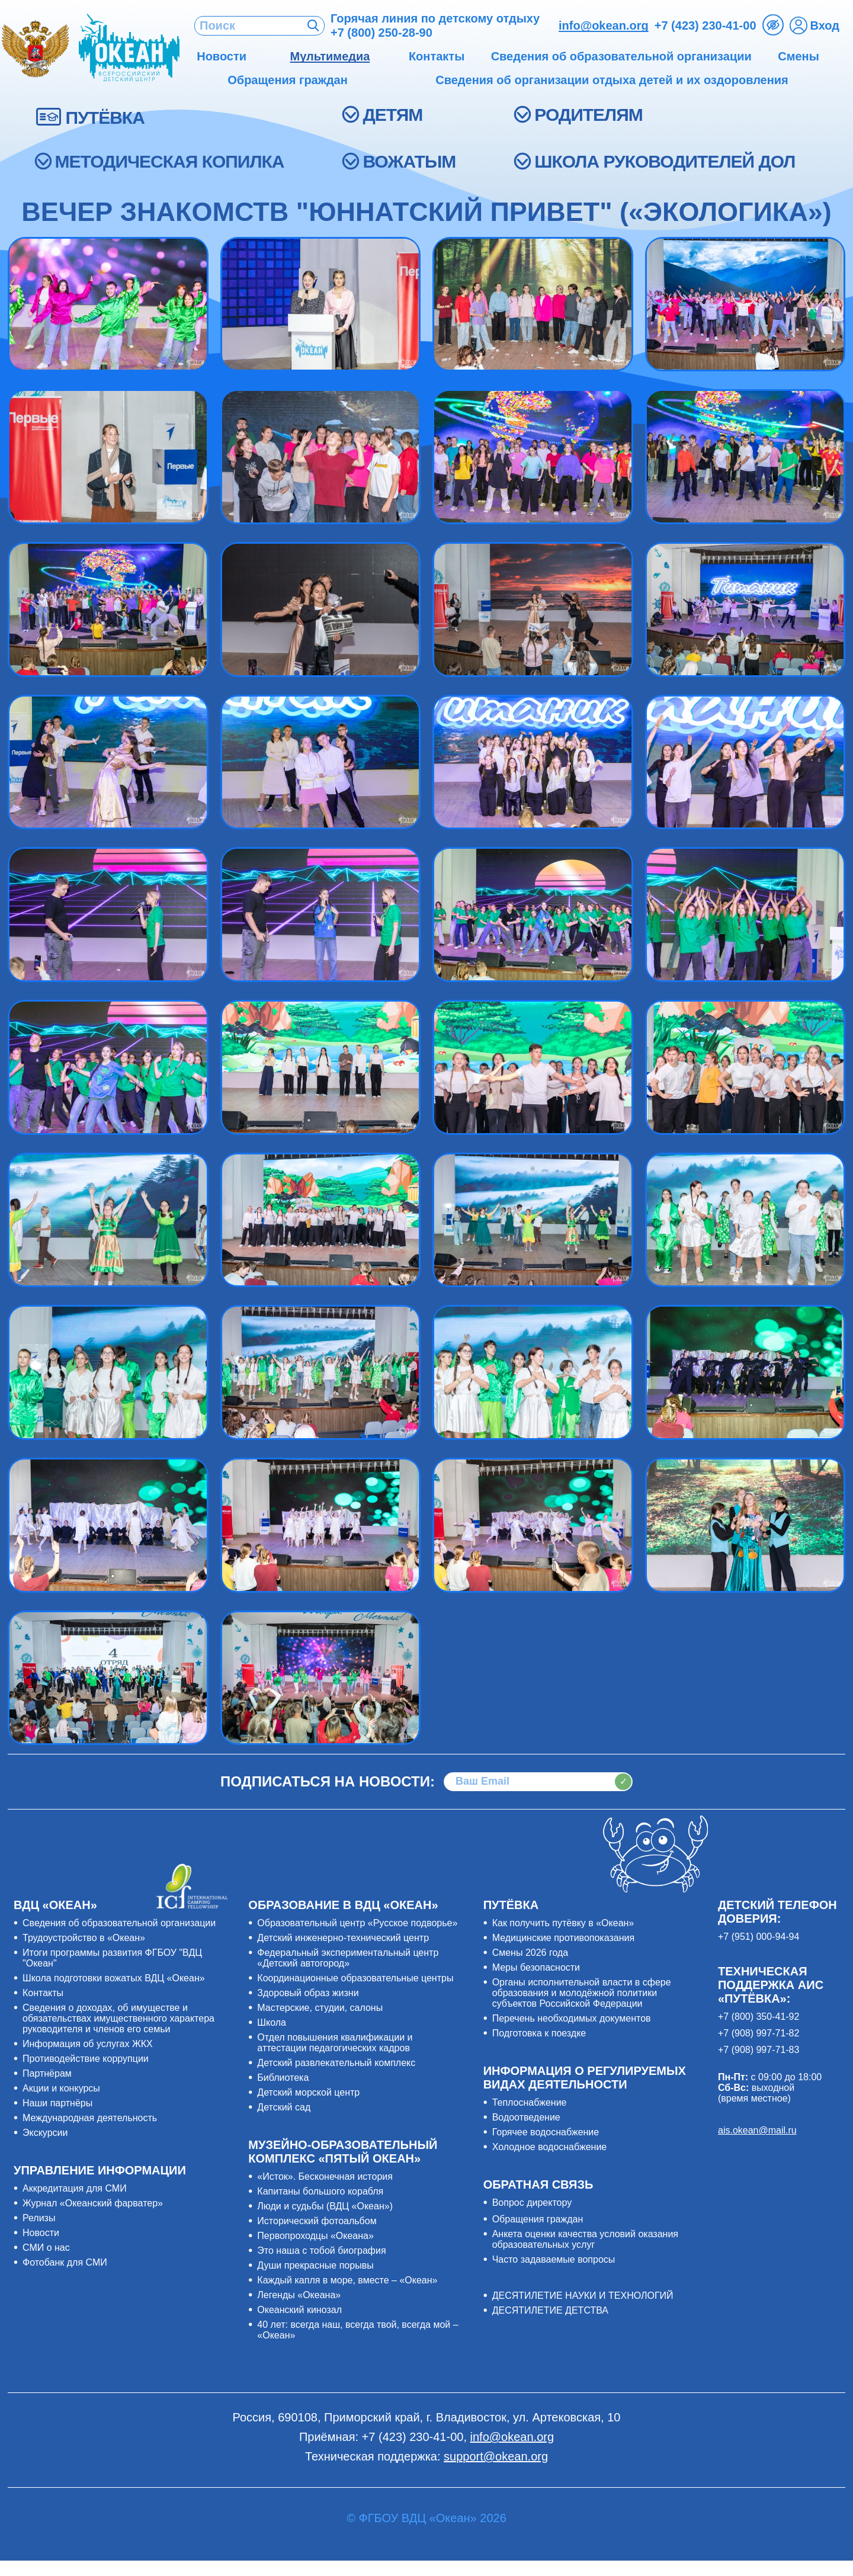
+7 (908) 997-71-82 (758, 2033)
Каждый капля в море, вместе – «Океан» (347, 2280)
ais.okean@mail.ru (757, 2130)
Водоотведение (526, 2117)
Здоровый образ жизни (307, 1993)
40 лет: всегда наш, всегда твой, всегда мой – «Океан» (357, 2330)
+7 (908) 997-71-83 (758, 2050)
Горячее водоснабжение (545, 2132)
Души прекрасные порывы (315, 2265)
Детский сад (283, 2107)
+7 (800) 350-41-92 (758, 2017)
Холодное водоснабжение (549, 2147)
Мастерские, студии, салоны (320, 2008)
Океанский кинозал (299, 2310)
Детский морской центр (308, 2092)
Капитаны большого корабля (320, 2191)
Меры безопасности (536, 1967)
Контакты (43, 1993)
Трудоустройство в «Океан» (84, 1938)
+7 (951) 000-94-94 (758, 1937)
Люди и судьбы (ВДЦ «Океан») (325, 2206)
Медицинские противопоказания (563, 1938)
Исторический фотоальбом (316, 2221)
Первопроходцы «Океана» (315, 2236)
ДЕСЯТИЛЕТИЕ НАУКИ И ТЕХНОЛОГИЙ (583, 2296)
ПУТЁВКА (105, 117)
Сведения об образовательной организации (119, 1923)
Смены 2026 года (530, 1953)
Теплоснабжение (529, 2102)
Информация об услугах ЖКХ (88, 2044)
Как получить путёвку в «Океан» (563, 1923)
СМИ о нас (46, 2248)
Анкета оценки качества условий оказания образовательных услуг (585, 2239)
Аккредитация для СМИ (75, 2188)
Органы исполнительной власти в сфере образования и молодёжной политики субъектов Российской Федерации (581, 1993)
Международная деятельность (90, 2118)
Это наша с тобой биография (321, 2250)
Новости (41, 2233)
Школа (271, 2022)
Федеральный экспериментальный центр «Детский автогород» (347, 1958)
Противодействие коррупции (86, 2059)
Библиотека (283, 2078)
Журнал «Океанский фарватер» (93, 2203)
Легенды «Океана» (299, 2295)
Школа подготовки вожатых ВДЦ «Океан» (114, 1978)
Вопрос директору (532, 2203)
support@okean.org (496, 2456)
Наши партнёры (57, 2103)
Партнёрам (47, 2073)
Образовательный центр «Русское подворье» (357, 1923)
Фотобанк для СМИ (65, 2262)
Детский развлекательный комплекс (336, 2063)
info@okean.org (604, 25)
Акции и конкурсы (61, 2088)
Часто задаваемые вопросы (553, 2259)
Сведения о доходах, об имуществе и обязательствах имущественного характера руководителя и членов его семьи (118, 2018)
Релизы (39, 2218)
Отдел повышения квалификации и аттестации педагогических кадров (334, 2042)
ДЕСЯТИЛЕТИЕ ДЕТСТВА (550, 2310)
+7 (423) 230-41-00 (705, 25)
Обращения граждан (537, 2219)
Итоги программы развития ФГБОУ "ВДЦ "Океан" (112, 1958)
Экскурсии (45, 2133)
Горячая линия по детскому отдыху (435, 25)
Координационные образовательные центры (355, 1978)
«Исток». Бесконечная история (325, 2176)
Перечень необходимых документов (571, 2018)
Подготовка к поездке (539, 2033)
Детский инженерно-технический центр (343, 1938)
